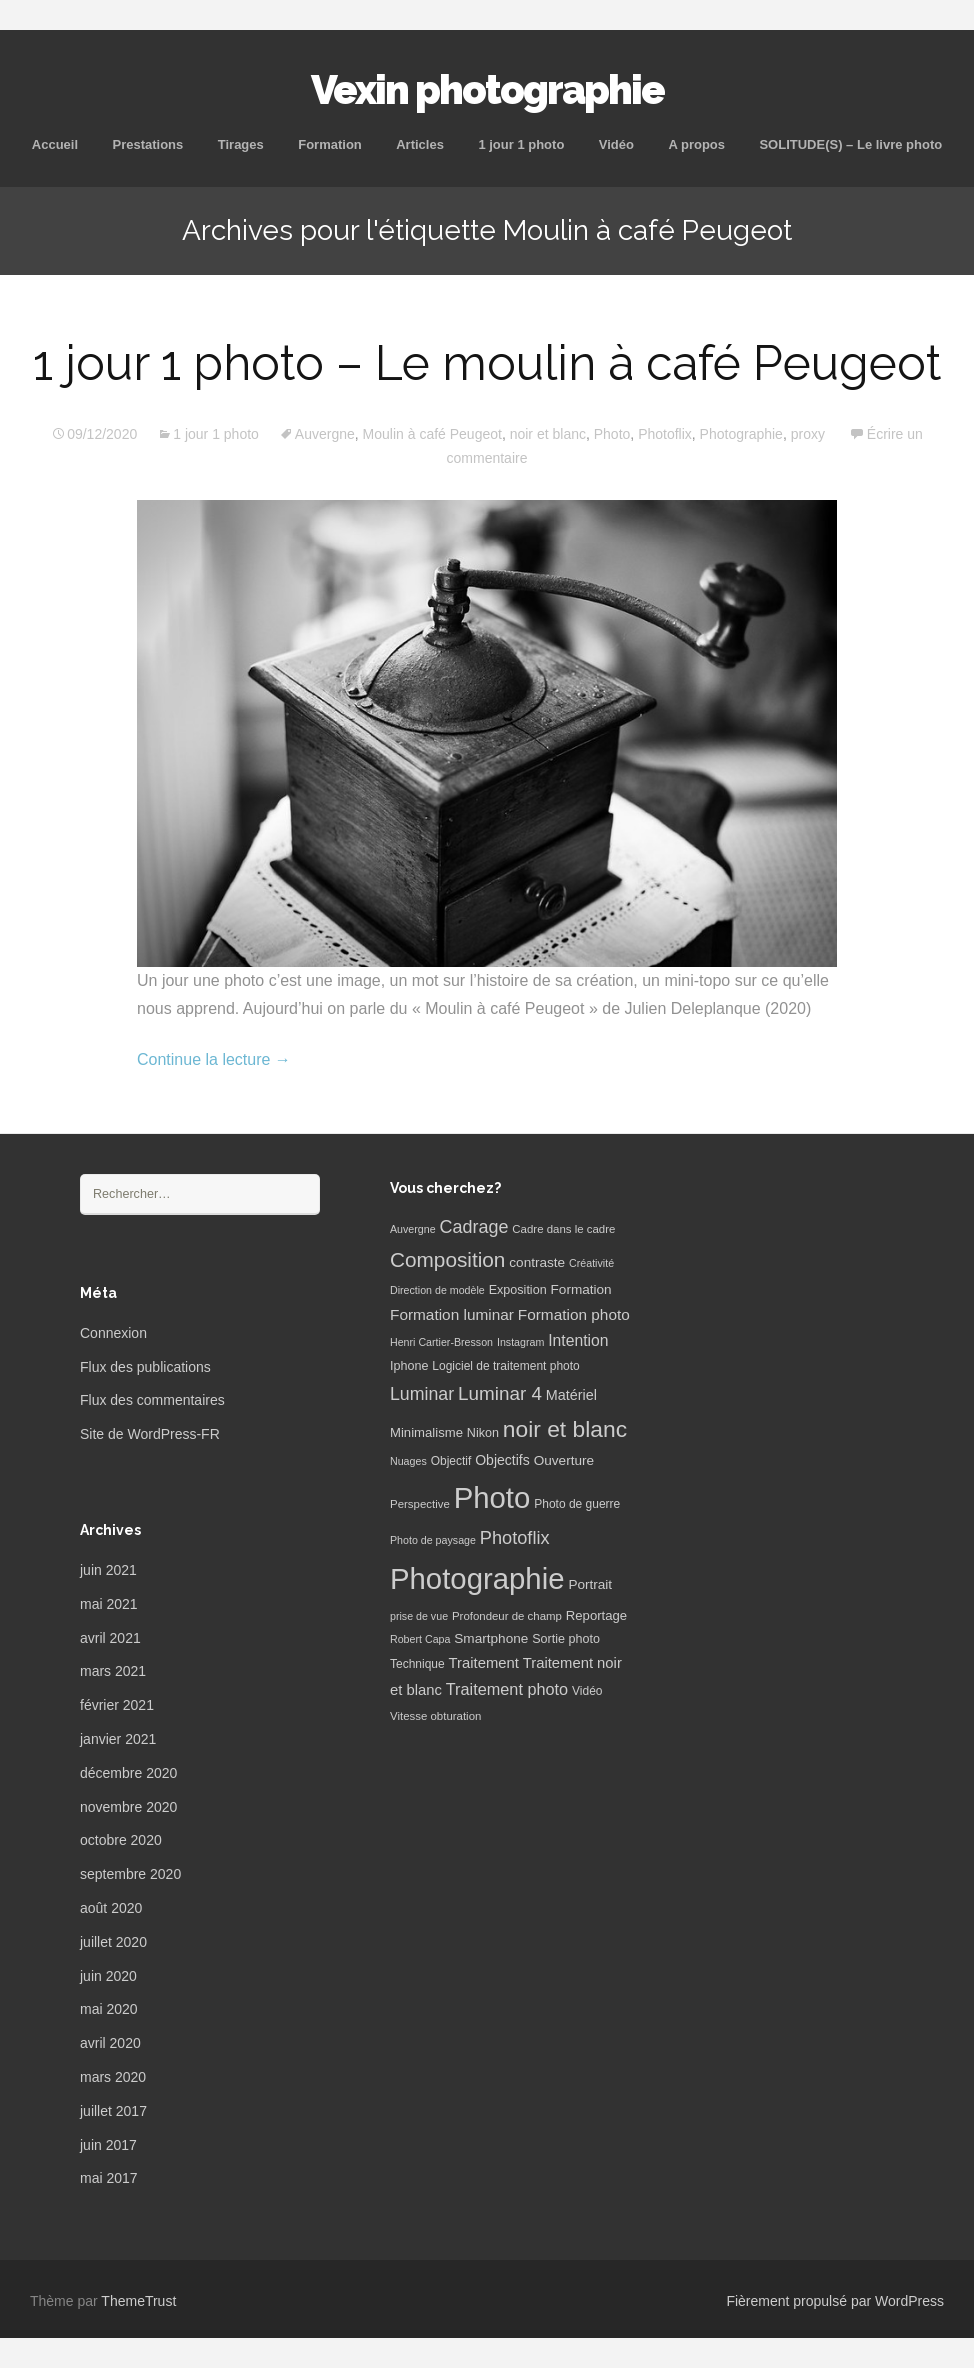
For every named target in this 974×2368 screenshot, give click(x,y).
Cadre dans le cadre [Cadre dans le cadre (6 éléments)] (563, 1229)
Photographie (741, 434)
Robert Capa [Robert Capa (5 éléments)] (420, 1639)
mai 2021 (109, 1604)
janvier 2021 (118, 1739)
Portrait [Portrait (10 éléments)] (590, 1584)
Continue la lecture (214, 1059)
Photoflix (665, 434)
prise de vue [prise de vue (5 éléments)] (419, 1616)
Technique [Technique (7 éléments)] (417, 1664)
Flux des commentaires (152, 1400)
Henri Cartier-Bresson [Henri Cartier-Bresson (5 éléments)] (441, 1342)
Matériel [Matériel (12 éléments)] (571, 1395)
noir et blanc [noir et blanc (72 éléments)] (565, 1429)
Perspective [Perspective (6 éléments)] (420, 1504)
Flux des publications (145, 1367)
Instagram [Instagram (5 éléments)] (520, 1342)
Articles (420, 144)
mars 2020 (113, 2077)
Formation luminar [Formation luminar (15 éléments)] (452, 1314)
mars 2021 (113, 1671)
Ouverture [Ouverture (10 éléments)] (564, 1460)
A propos (696, 144)
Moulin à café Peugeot (432, 434)
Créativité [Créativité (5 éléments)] (591, 1263)
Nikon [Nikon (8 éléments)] (483, 1433)
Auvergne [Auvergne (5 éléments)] (413, 1229)
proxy (808, 434)
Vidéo (616, 144)
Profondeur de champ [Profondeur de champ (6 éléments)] (507, 1616)
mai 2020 (109, 2009)
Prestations (147, 144)
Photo (612, 434)
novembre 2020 (128, 1807)
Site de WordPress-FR (150, 1434)
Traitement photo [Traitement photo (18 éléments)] (507, 1689)
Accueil (55, 144)
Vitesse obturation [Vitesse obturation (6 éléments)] (435, 1716)
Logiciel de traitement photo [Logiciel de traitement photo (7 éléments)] (505, 1366)
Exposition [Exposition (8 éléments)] (518, 1290)
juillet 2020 (113, 1942)
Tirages (241, 144)
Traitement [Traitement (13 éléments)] (484, 1663)
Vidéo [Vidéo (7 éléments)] (587, 1691)
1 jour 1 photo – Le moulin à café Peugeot (487, 363)
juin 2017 (108, 2145)
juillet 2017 (113, 2111)
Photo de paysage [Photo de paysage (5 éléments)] (433, 1540)
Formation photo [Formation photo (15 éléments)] (574, 1314)
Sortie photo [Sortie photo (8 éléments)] (566, 1639)
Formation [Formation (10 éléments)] (581, 1289)
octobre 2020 (121, 1840)
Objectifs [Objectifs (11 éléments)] (502, 1460)
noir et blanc (548, 434)
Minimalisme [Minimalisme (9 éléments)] (426, 1432)
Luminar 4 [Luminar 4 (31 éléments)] (500, 1393)
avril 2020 (110, 2043)
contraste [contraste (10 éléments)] (537, 1262)
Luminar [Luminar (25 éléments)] (422, 1394)
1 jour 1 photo (521, 144)
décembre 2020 (128, 1773)
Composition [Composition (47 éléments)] (447, 1259)
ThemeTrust (138, 2301)
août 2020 (111, 1908)
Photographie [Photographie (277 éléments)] (477, 1578)
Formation (330, 144)
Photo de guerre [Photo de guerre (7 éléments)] (577, 1504)
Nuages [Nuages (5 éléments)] (408, 1461)
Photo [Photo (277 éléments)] (492, 1497)
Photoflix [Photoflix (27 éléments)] (515, 1538)
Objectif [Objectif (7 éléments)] (451, 1461)
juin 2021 (108, 1570)
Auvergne (325, 434)
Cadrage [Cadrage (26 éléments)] (474, 1227)
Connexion (113, 1333)
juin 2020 (108, 1976)
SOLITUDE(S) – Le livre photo (850, 144)
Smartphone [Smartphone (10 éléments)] (491, 1638)
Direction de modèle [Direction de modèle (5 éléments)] (437, 1290)
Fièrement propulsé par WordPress (835, 2301)
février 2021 (117, 1705)
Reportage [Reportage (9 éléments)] (596, 1615)
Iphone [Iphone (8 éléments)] (409, 1366)
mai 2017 (109, 2178)
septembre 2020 (130, 1874)
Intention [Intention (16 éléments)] (578, 1340)
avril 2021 (110, 1638)
